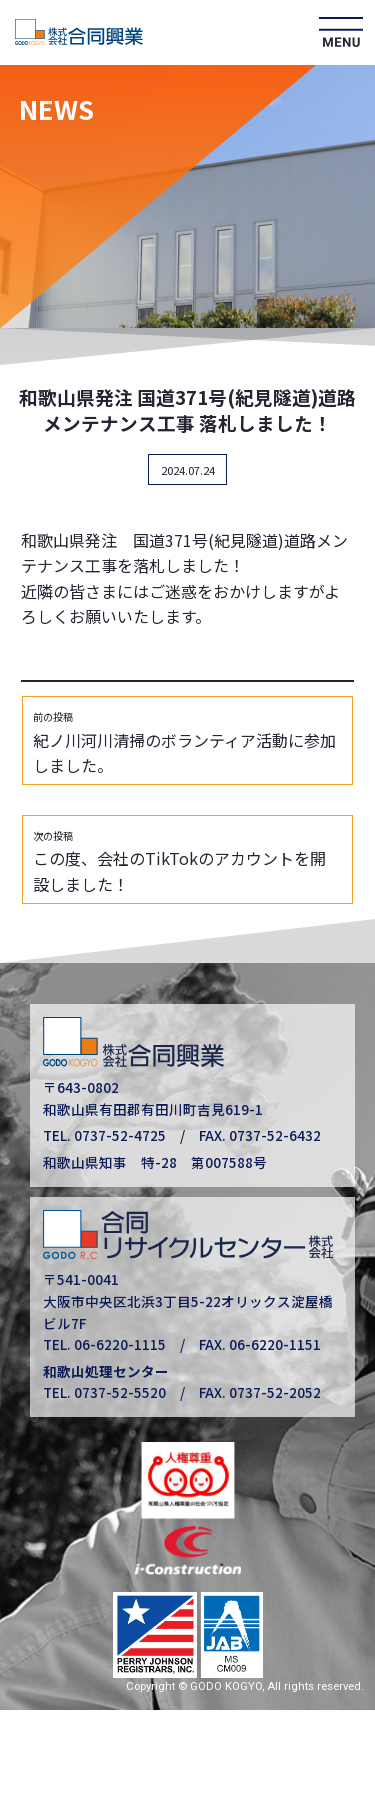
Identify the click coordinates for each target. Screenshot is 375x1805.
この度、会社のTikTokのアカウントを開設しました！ (179, 862)
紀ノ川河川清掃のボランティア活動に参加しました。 (184, 744)
